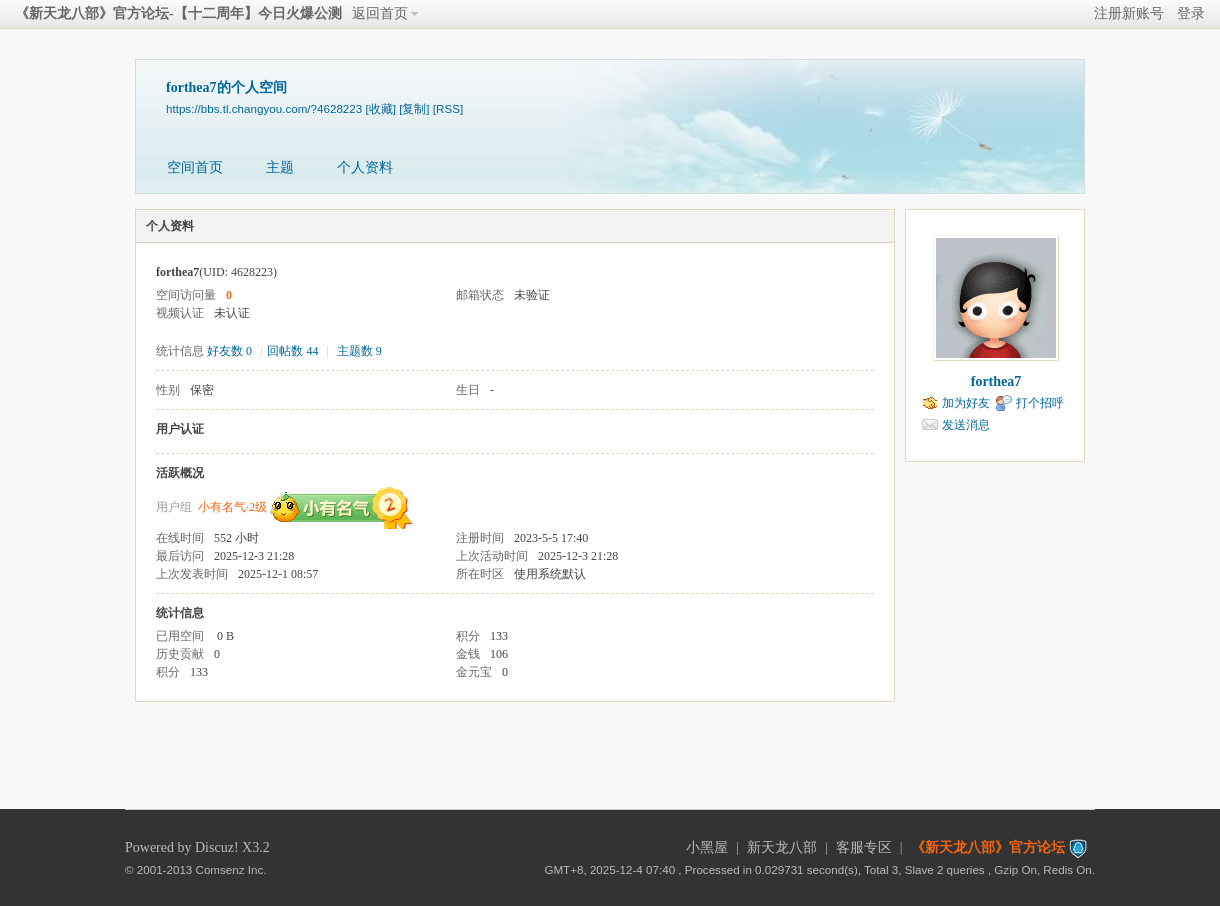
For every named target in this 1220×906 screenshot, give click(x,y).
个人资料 (365, 167)
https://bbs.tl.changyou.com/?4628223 (264, 108)
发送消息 (966, 425)
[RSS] (448, 108)
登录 (1191, 13)
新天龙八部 (782, 847)
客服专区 (864, 847)
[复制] (414, 108)
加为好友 (966, 403)
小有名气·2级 (232, 507)
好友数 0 (229, 351)
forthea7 (996, 381)
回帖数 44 (292, 351)
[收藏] (380, 108)
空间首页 (195, 167)
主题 (280, 167)
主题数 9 (359, 351)
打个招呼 (1040, 403)
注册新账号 (1129, 13)
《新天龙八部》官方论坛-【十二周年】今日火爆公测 (178, 13)
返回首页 (380, 13)
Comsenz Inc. (231, 869)
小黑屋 (707, 847)
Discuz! (217, 847)
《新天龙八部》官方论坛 (988, 847)
